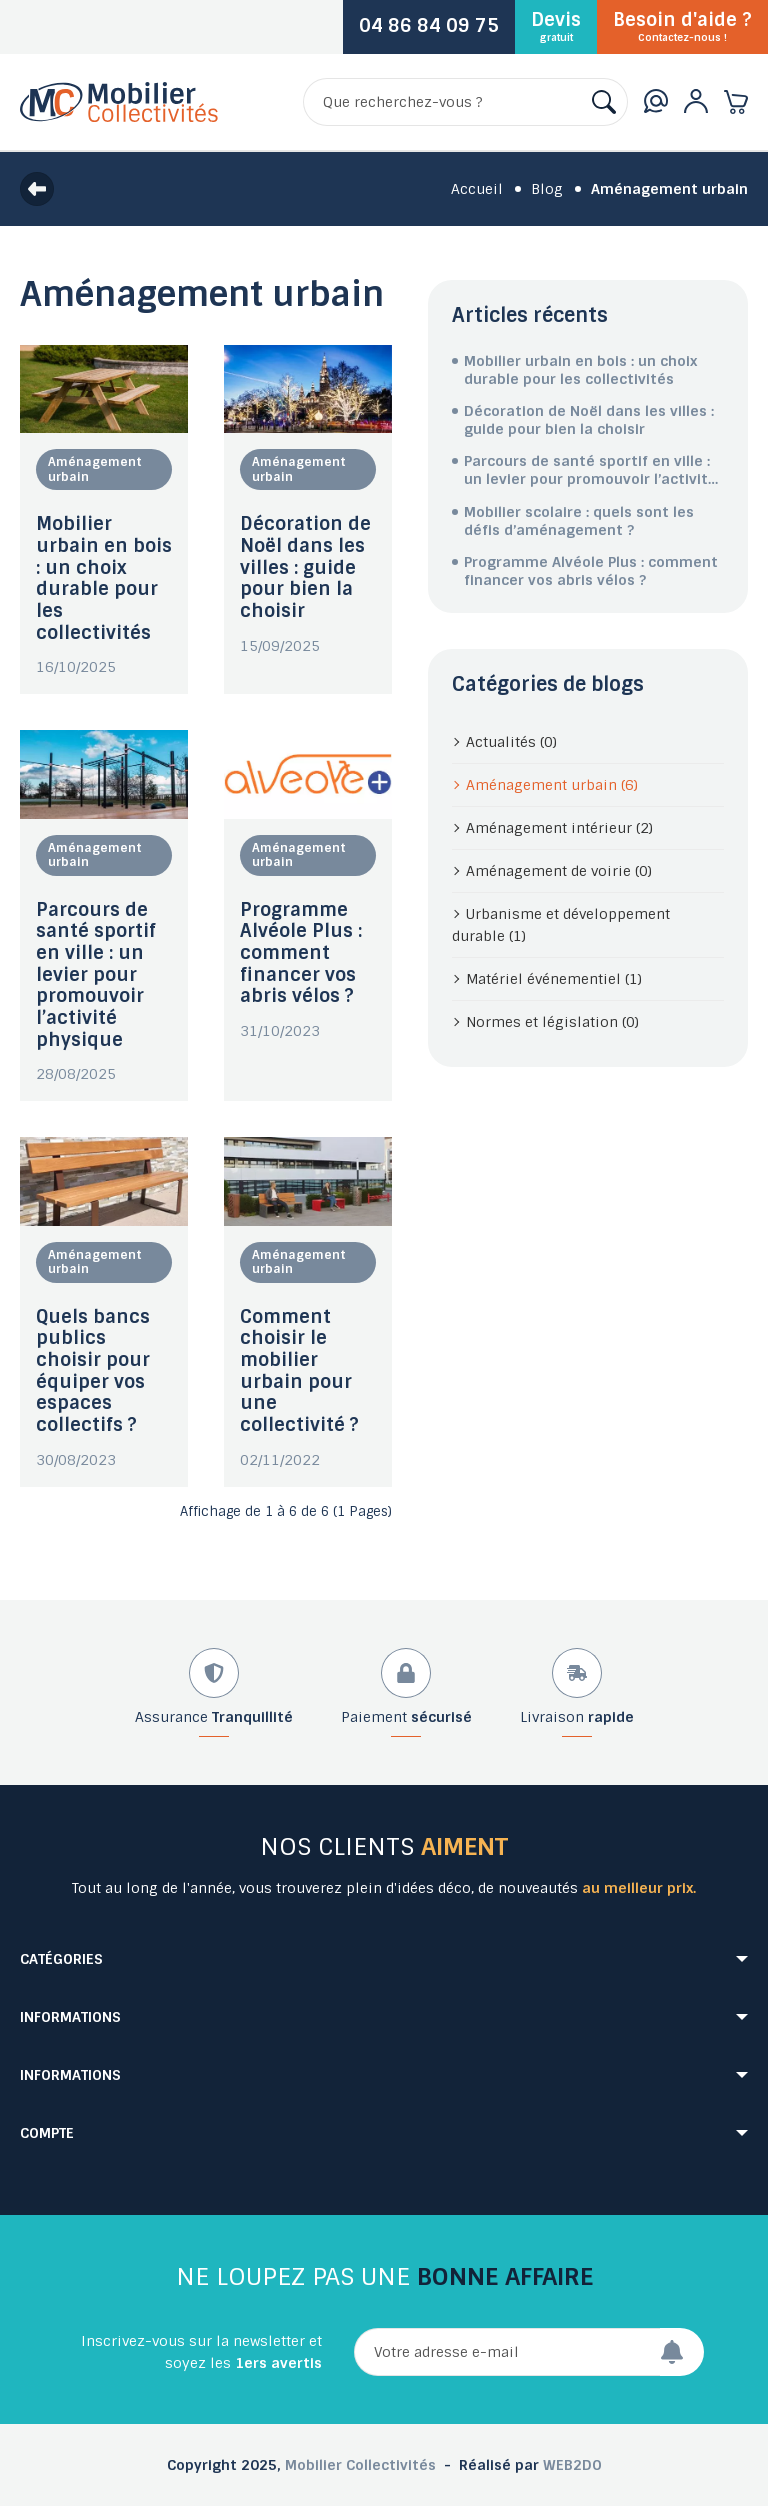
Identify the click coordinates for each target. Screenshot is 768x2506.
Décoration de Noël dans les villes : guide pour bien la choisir (305, 567)
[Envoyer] (682, 2352)
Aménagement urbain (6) (552, 785)
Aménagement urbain (95, 469)
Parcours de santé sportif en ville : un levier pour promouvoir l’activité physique (96, 975)
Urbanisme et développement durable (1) (561, 925)
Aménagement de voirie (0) (559, 871)
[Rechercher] (465, 102)
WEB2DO (572, 2465)
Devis (556, 26)
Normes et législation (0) (552, 1022)
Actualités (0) (511, 742)
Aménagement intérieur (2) (559, 828)
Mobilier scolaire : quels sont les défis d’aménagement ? (579, 521)
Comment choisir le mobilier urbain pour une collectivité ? (299, 1371)
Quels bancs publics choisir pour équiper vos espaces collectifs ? (93, 1371)
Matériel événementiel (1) (554, 979)
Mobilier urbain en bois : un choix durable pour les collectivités (104, 578)
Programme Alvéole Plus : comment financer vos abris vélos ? (301, 953)
